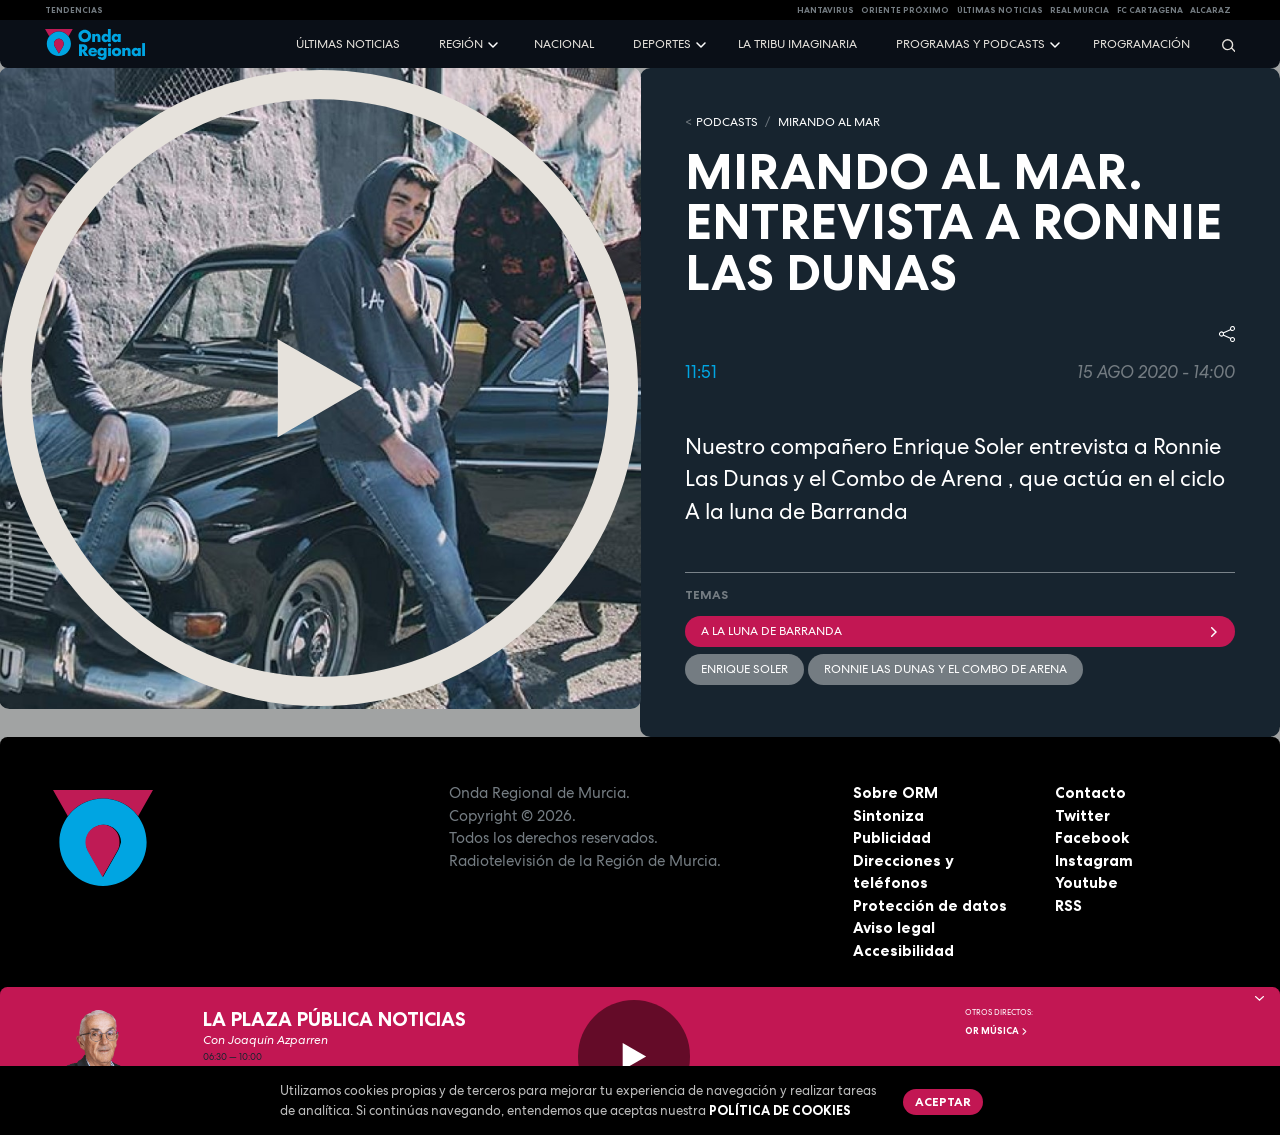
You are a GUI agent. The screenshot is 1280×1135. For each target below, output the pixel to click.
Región (461, 44)
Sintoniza (888, 815)
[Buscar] (1222, 44)
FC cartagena (1150, 10)
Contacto (1090, 792)
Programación (1141, 44)
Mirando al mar (829, 122)
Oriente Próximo (905, 10)
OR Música (997, 1031)
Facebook (1092, 837)
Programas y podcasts (970, 44)
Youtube (1086, 882)
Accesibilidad (903, 950)
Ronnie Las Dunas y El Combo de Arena (945, 669)
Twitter (1082, 815)
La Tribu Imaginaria (797, 44)
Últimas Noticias (1000, 10)
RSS (1068, 905)
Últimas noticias (348, 44)
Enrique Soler (744, 669)
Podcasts (727, 122)
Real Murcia (1079, 10)
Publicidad (892, 837)
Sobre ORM (895, 792)
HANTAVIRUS (825, 10)
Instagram (1094, 860)
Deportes (662, 44)
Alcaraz (1210, 10)
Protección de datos (930, 905)
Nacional (564, 44)
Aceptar (943, 1101)
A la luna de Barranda (960, 631)
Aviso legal (894, 927)
